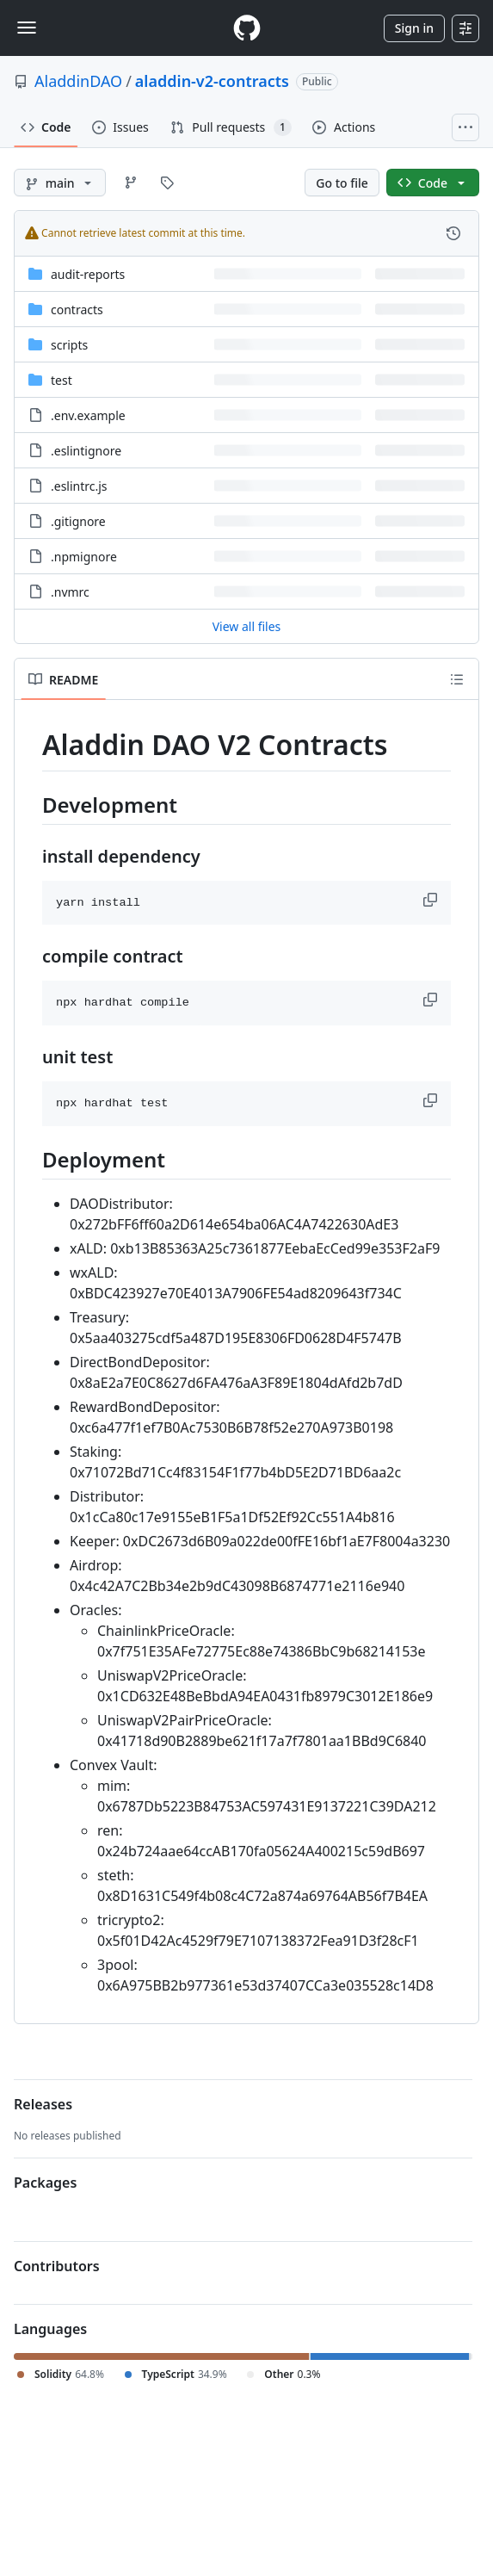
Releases (43, 2104)
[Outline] (456, 679)
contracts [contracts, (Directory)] (77, 309)
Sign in (414, 28)
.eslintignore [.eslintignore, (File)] (86, 451)
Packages (45, 2182)
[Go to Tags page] (167, 182)
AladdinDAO (78, 81)
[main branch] (60, 182)
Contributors (57, 2266)
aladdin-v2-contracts (212, 81)
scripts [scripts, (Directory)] (69, 345)
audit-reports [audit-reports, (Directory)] (88, 274)
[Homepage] (247, 28)
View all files (247, 626)
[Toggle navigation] (27, 27)
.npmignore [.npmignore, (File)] (84, 556)
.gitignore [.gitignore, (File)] (78, 521)
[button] (432, 900)
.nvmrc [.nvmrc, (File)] (70, 592)
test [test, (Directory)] (61, 380)
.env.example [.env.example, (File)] (88, 415)
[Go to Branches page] (131, 182)
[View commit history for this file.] (453, 233)
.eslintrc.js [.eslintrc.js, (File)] (79, 486)
